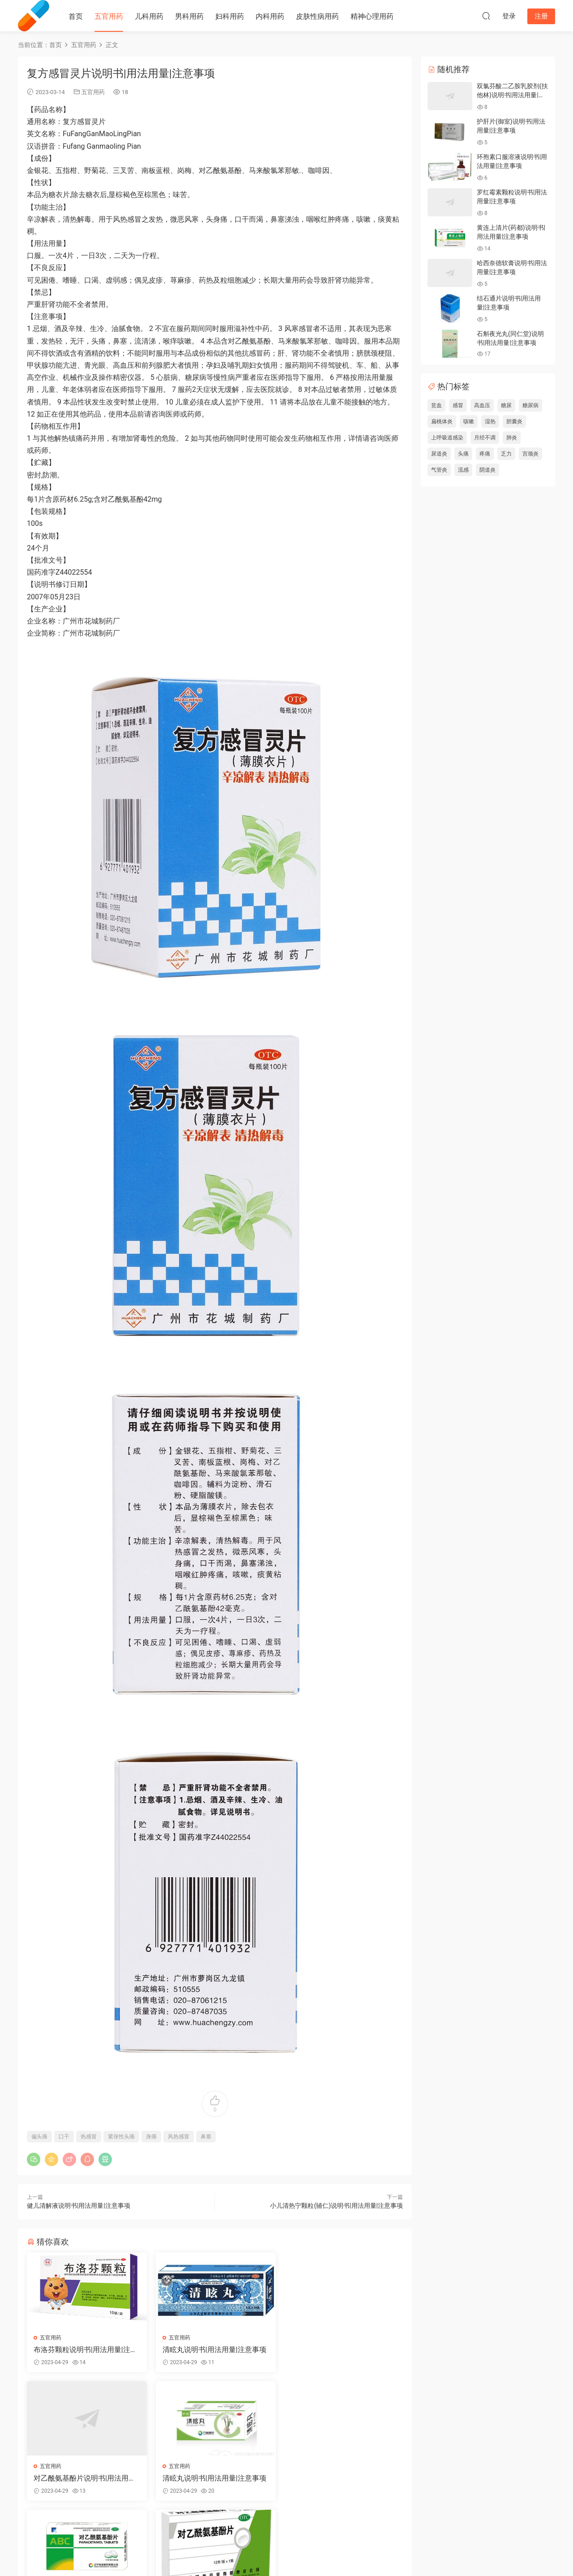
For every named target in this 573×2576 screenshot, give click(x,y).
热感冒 (89, 2136)
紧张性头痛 (121, 2136)
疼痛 (484, 454)
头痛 (463, 454)
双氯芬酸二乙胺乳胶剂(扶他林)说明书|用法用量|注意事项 (512, 94)
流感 (463, 470)
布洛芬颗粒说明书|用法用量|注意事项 (85, 2349)
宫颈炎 (530, 454)
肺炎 (511, 437)
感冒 (458, 405)
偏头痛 (39, 2136)
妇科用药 (229, 16)
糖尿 (506, 405)
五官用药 (108, 16)
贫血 (436, 405)
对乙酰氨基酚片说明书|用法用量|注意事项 (342, 2349)
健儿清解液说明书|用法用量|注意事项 (78, 2205)
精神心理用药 (372, 16)
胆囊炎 (514, 421)
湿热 (490, 421)
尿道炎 (439, 454)
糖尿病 (530, 405)
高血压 (482, 405)
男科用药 (189, 16)
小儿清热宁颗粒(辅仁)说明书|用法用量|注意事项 (336, 2205)
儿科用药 (149, 16)
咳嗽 (468, 421)
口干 (64, 2136)
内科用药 (270, 16)
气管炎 (439, 470)
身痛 (151, 2136)
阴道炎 (487, 470)
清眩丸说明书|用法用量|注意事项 (214, 2349)
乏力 (506, 454)
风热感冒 (178, 2136)
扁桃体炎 (442, 421)
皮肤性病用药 (317, 16)
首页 (75, 16)
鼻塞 (206, 2136)
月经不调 (485, 437)
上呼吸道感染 (447, 437)
